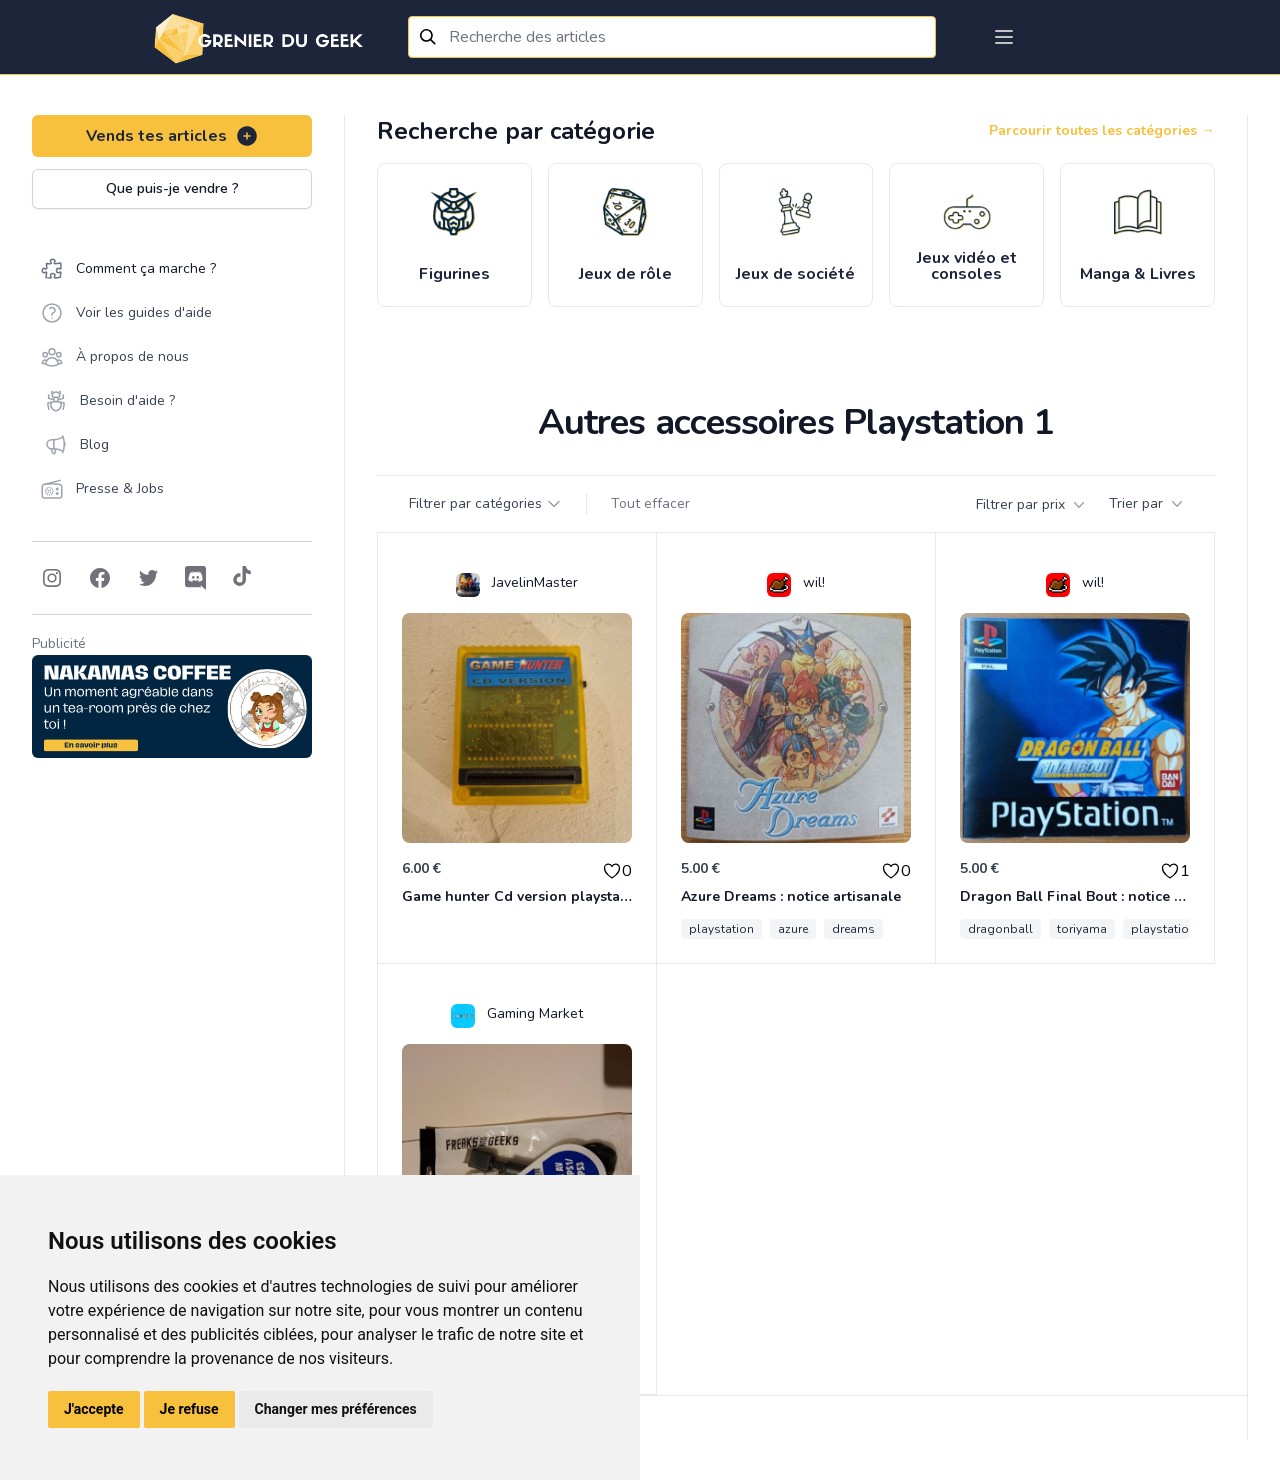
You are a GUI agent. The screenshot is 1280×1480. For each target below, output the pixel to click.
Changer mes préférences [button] (336, 1409)
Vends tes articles (172, 136)
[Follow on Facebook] (100, 578)
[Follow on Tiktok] (242, 578)
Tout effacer (650, 503)
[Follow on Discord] (196, 578)
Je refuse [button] (189, 1409)
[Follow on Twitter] (148, 578)
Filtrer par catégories (485, 503)
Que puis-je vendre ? (172, 188)
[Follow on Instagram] (52, 578)
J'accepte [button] (94, 1409)
